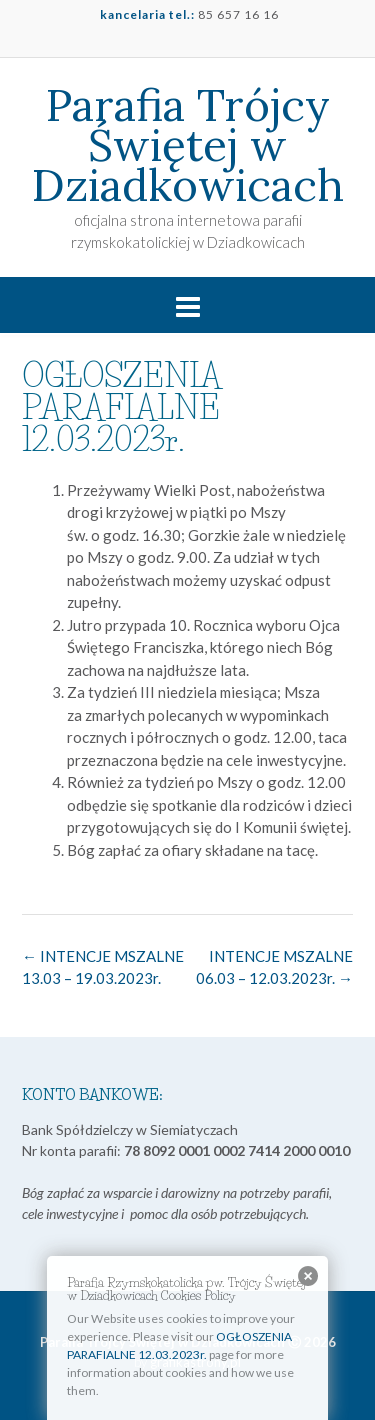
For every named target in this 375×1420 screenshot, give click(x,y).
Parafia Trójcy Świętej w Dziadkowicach (188, 145)
